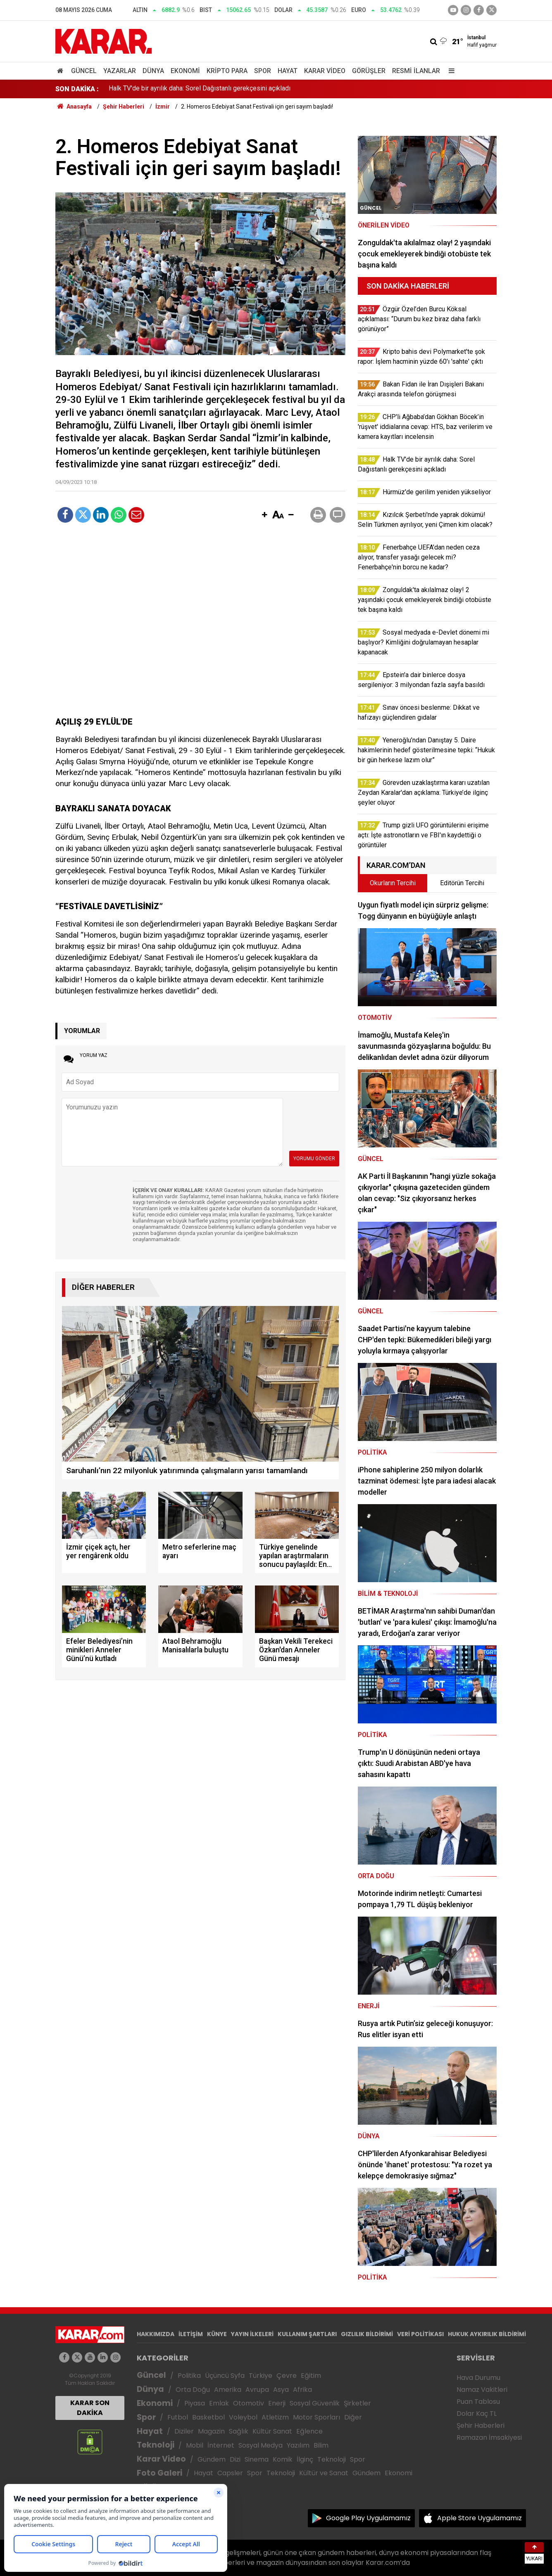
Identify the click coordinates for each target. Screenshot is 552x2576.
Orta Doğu (193, 2389)
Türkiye (260, 2375)
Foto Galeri (159, 2473)
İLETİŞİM (190, 2334)
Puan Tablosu (478, 2401)
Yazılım (298, 2445)
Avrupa (257, 2389)
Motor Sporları (316, 2417)
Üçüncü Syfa (225, 2375)
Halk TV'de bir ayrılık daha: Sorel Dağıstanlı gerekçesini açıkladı (199, 89)
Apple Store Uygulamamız (479, 2518)
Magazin (211, 2431)
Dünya (153, 71)
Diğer (353, 2417)
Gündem (211, 2459)
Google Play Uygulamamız (368, 2518)
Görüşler (368, 71)
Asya (281, 2389)
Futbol (177, 2417)
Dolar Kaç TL (477, 2413)
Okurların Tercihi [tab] (393, 883)
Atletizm (275, 2417)
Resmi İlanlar (416, 71)
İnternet (220, 2445)
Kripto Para (227, 71)
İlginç (305, 2459)
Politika (189, 2375)
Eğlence (309, 2431)
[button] (264, 515)
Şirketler (357, 2403)
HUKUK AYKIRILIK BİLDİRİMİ (487, 2334)
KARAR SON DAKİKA (89, 2407)
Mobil (194, 2445)
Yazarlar (119, 71)
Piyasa (194, 2403)
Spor (262, 71)
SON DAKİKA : (77, 89)
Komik (283, 2459)
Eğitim (311, 2375)
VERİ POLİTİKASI (420, 2334)
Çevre (286, 2375)
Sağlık (238, 2431)
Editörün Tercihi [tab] (462, 883)
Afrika (302, 2389)
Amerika (227, 2389)
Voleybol (243, 2417)
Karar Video (324, 71)
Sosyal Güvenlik (315, 2403)
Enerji (277, 2403)
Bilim (321, 2445)
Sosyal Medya (260, 2445)
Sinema (257, 2459)
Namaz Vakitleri (482, 2389)
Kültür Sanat (272, 2431)
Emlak (219, 2403)
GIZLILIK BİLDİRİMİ (367, 2334)
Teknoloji (155, 2444)
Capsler (230, 2473)
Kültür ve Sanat (323, 2473)
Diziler (184, 2431)
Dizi (235, 2459)
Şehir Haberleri (480, 2425)
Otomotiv (248, 2403)
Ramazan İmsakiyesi (489, 2437)
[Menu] (449, 70)
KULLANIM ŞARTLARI (307, 2334)
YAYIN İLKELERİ (252, 2334)
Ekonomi (185, 71)
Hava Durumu (478, 2377)
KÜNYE (217, 2334)
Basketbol (208, 2417)
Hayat (287, 71)
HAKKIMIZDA (155, 2334)
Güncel (84, 71)
